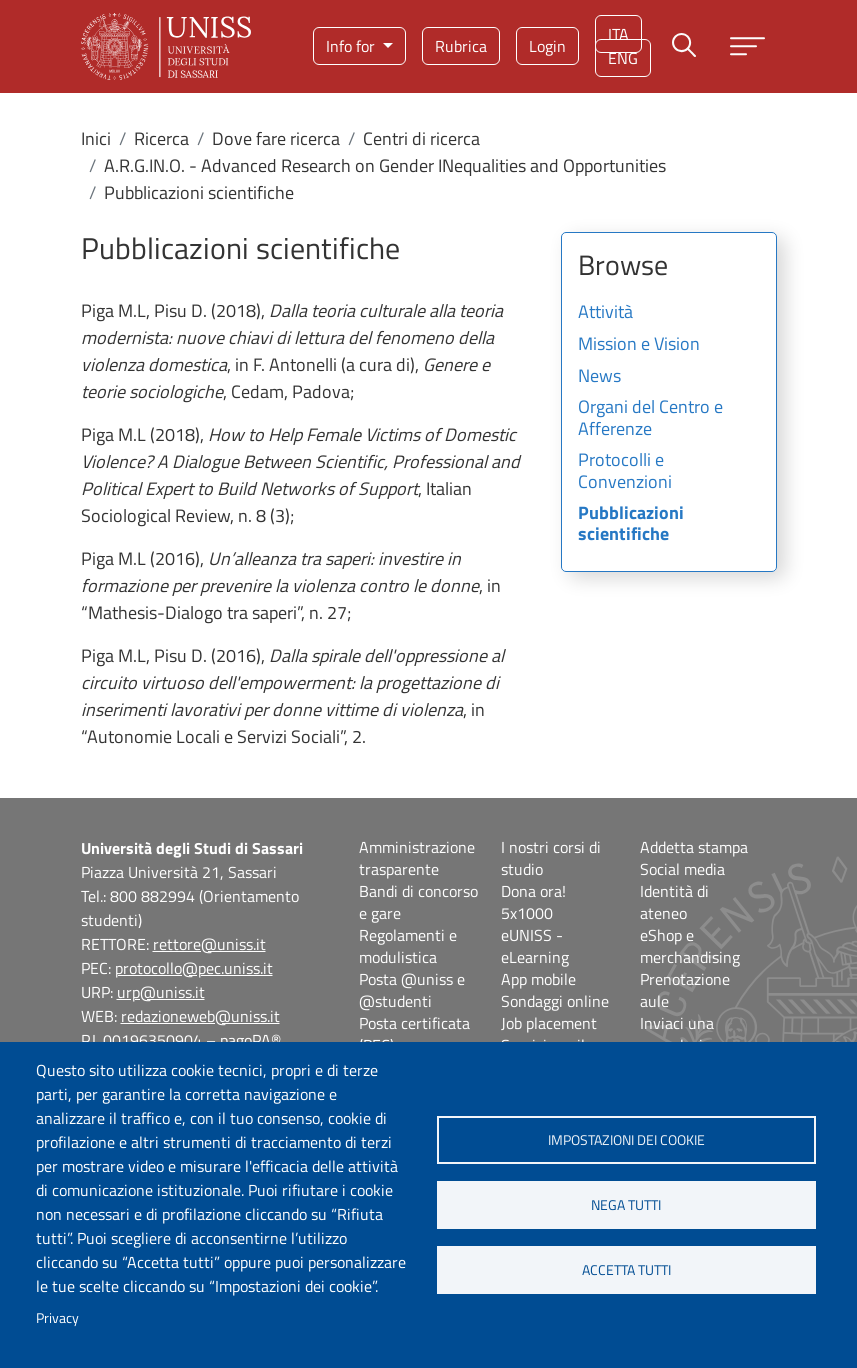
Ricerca (161, 138)
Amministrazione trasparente (417, 858)
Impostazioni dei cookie (626, 1140)
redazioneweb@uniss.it (200, 1016)
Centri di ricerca (421, 138)
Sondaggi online (555, 1001)
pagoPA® (250, 1040)
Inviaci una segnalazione (684, 1034)
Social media (682, 869)
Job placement (549, 1023)
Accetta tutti (626, 1270)
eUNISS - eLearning (535, 946)
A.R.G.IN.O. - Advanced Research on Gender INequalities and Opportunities (385, 165)
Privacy (57, 1318)
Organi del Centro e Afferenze (650, 419)
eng (623, 58)
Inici (96, 138)
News (599, 377)
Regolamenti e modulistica (408, 946)
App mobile (538, 979)
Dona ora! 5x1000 (533, 902)
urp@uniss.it (161, 992)
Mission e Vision (639, 345)
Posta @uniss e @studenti (412, 990)
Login (547, 46)
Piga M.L (113, 310)
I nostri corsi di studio (551, 858)
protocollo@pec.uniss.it (194, 968)
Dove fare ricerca (276, 138)
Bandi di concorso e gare (418, 902)
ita (618, 34)
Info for (352, 46)
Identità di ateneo (674, 902)
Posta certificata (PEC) (414, 1034)
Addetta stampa (694, 847)
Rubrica (461, 46)
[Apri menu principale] (747, 46)
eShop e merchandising (690, 946)
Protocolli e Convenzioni (625, 472)
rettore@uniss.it (209, 944)
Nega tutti (626, 1205)
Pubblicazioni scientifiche (631, 525)
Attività (605, 313)
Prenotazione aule (685, 990)
